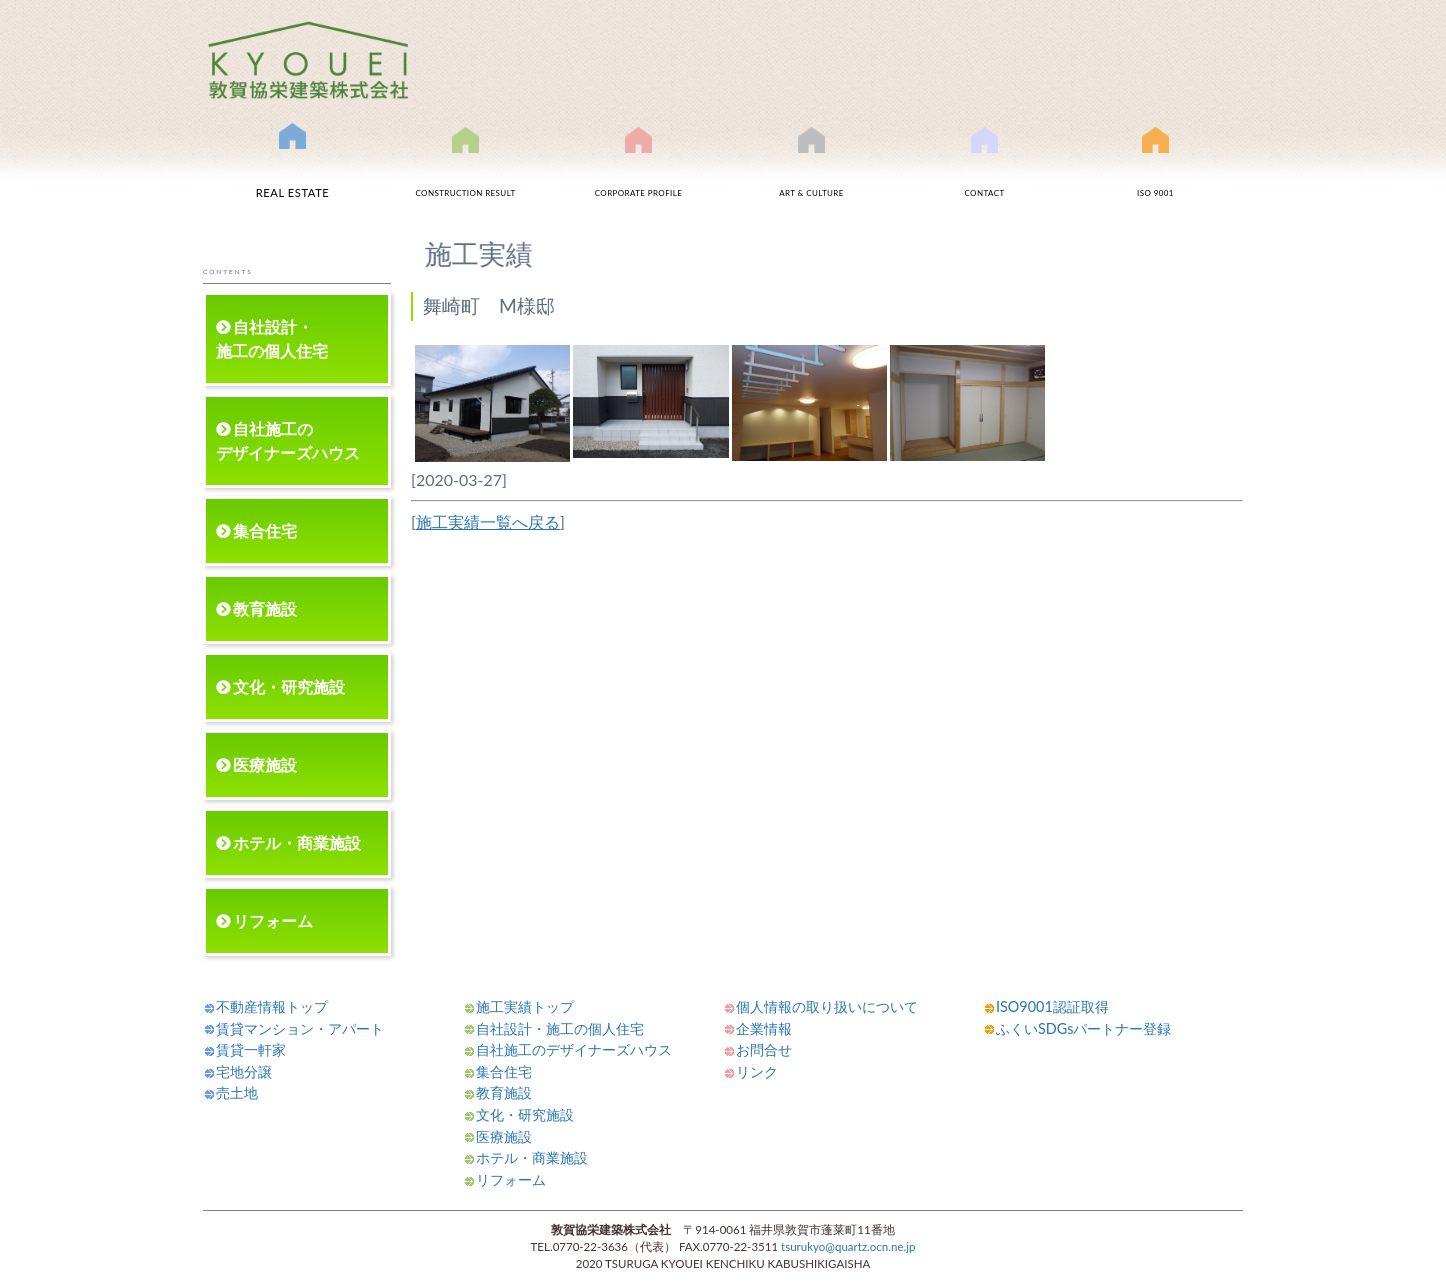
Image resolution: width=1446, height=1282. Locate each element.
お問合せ (985, 172)
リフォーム (273, 920)
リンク (757, 1071)
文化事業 (812, 172)
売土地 (237, 1092)
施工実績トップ (525, 1006)
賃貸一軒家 (251, 1049)
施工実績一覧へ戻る (488, 521)
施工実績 (466, 172)
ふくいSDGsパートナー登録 (1083, 1028)
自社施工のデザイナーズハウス (288, 440)
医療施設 (265, 764)
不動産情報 (293, 168)
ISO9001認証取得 (1155, 172)
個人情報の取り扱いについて (827, 1006)
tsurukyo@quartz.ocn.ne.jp (848, 1246)
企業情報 (764, 1028)
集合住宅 (265, 530)
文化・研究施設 (289, 686)
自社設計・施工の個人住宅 (272, 338)
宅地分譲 (244, 1071)
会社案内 (639, 172)
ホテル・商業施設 (297, 842)
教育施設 (265, 608)
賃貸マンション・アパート (300, 1028)
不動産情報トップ (272, 1006)
